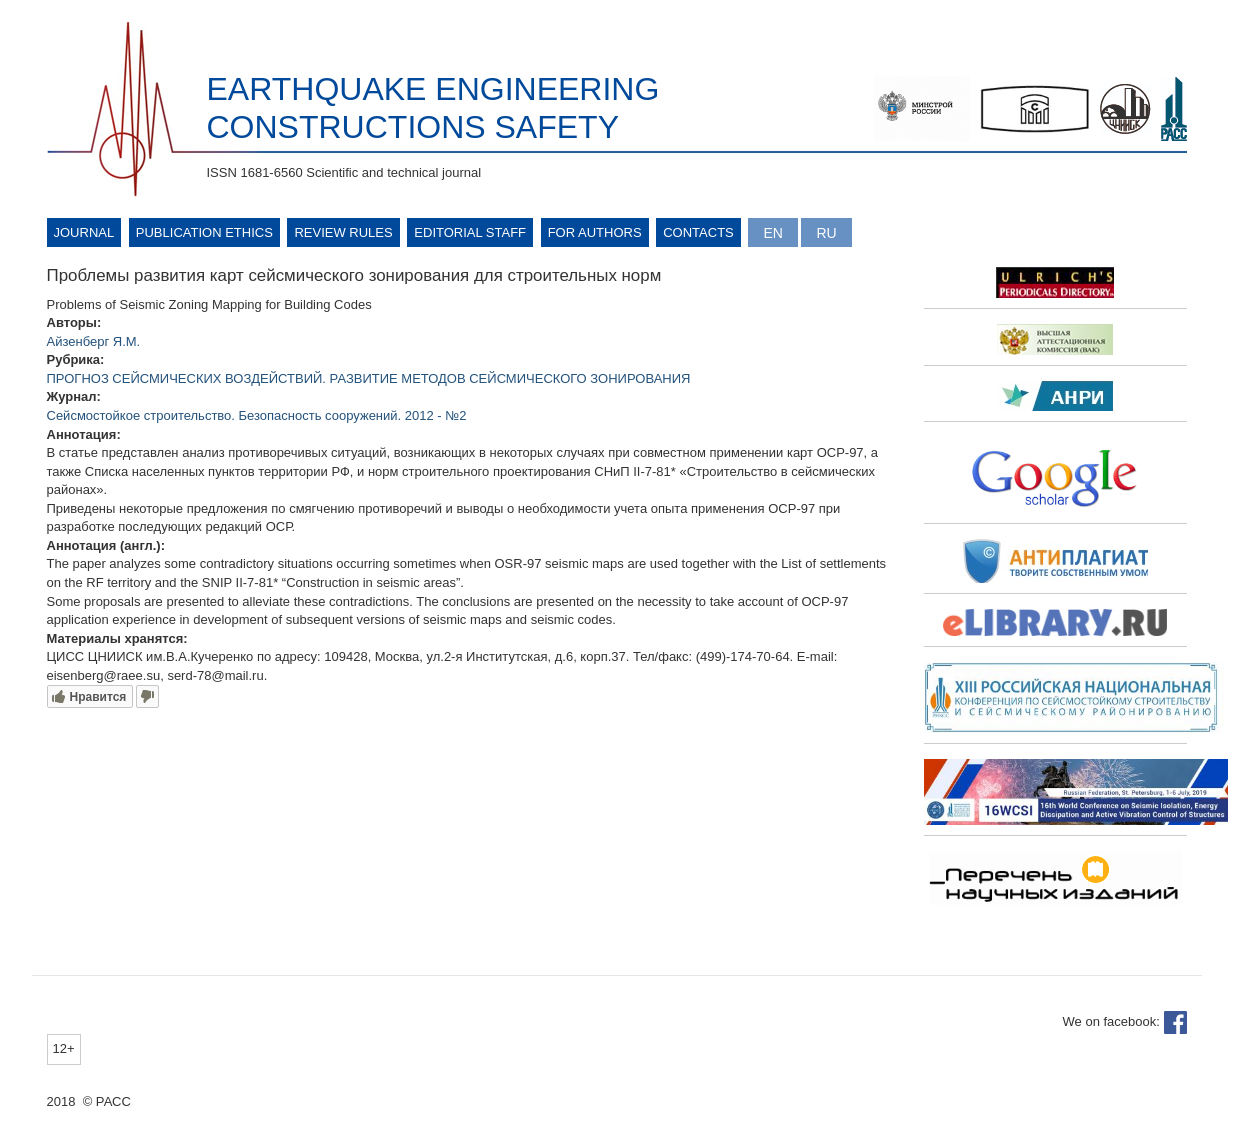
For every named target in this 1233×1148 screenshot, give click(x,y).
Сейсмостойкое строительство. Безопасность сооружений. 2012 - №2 (257, 415)
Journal (84, 232)
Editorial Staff (470, 232)
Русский (826, 232)
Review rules (343, 232)
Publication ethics (204, 232)
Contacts (698, 232)
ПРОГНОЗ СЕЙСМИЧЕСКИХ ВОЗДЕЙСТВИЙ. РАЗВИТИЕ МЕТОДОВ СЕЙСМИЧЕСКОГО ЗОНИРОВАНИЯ (369, 378)
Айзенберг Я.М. (94, 341)
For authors (595, 232)
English (772, 232)
